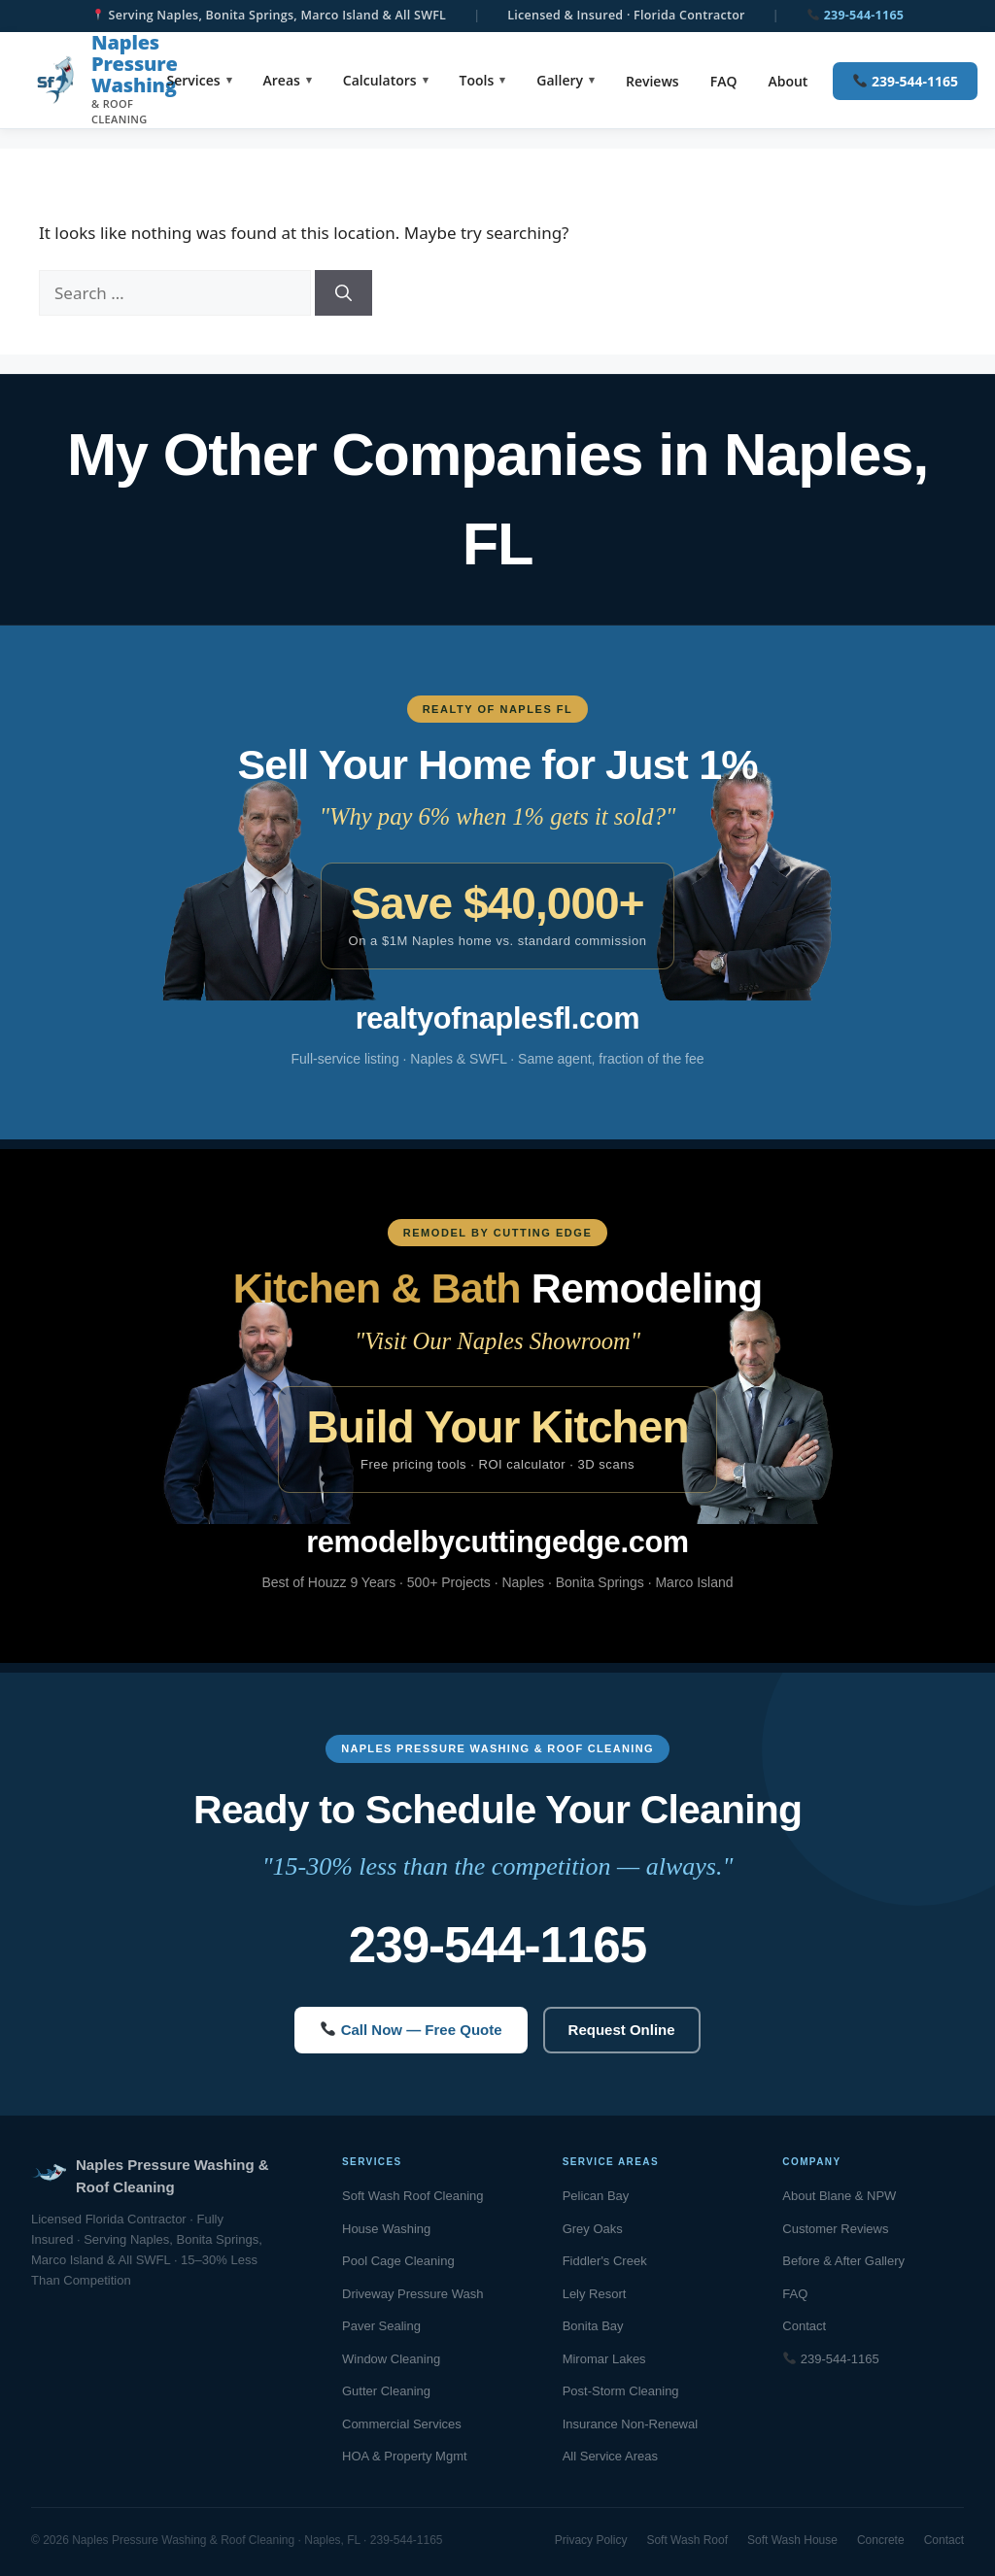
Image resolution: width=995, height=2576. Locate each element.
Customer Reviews (835, 2228)
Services (194, 80)
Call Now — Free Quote (411, 2029)
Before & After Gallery (843, 2261)
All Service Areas (610, 2456)
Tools (477, 80)
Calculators (380, 80)
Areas (281, 80)
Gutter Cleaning (386, 2391)
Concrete (881, 2540)
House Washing (386, 2228)
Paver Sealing (381, 2326)
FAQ (724, 81)
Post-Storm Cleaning (621, 2391)
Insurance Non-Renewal (630, 2424)
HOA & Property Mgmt (404, 2456)
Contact (804, 2326)
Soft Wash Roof (687, 2540)
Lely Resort (595, 2294)
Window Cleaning (391, 2359)
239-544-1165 (855, 15)
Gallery (559, 80)
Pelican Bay (596, 2195)
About (787, 81)
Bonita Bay (593, 2326)
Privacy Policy (591, 2540)
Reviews (652, 81)
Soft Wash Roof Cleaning (412, 2195)
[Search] (343, 293)
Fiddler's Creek (605, 2261)
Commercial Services (402, 2424)
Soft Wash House (792, 2540)
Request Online (621, 2029)
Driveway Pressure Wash (412, 2294)
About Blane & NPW (839, 2195)
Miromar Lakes (604, 2359)
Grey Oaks (593, 2228)
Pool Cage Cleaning (398, 2261)
